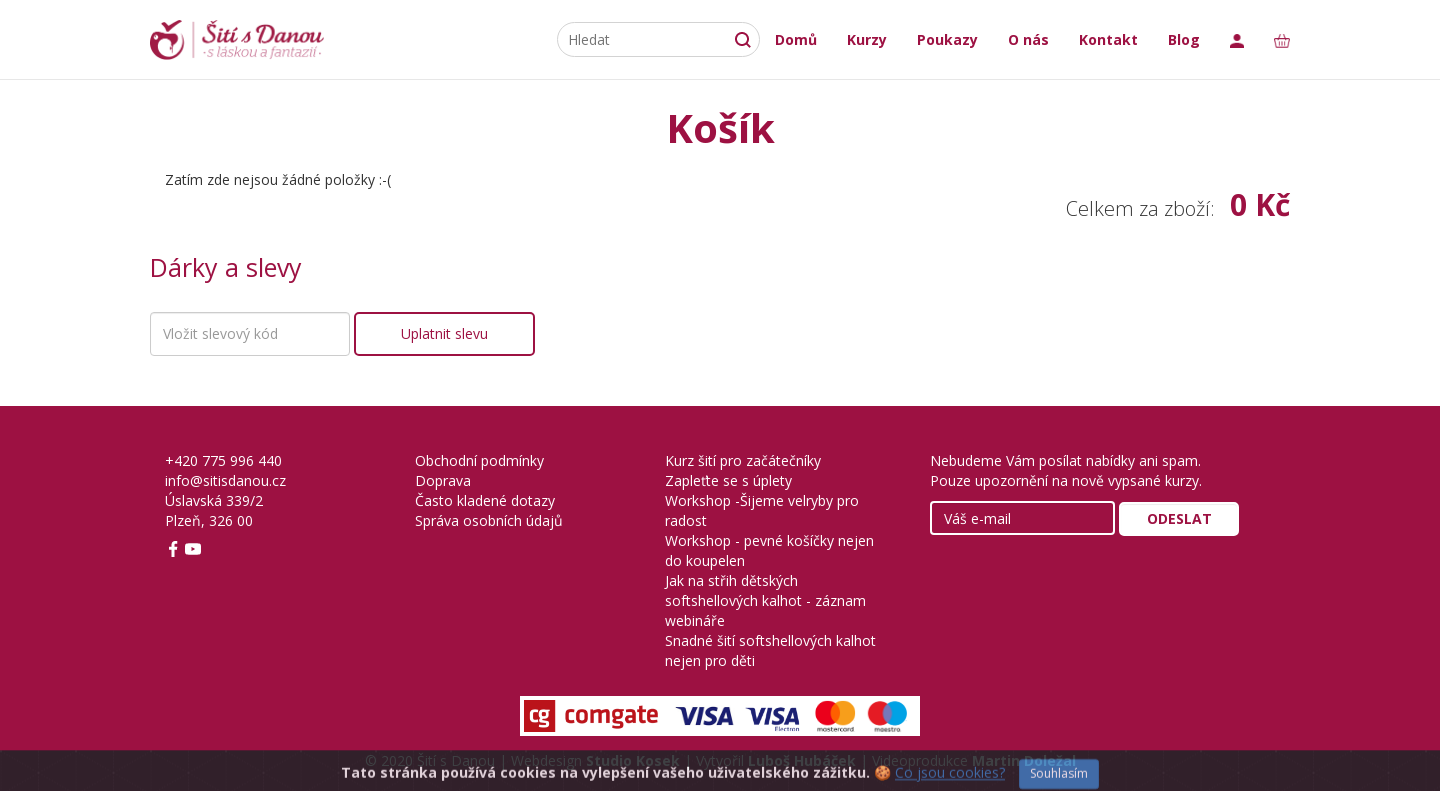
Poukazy (947, 39)
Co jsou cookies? (950, 780)
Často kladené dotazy (485, 500)
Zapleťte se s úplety (728, 480)
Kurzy (867, 39)
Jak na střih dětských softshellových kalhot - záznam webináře (765, 600)
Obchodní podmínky (479, 460)
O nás (1028, 39)
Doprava (443, 480)
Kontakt (1108, 39)
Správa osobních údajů (489, 520)
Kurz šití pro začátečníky (743, 460)
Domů (796, 39)
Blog (1184, 39)
